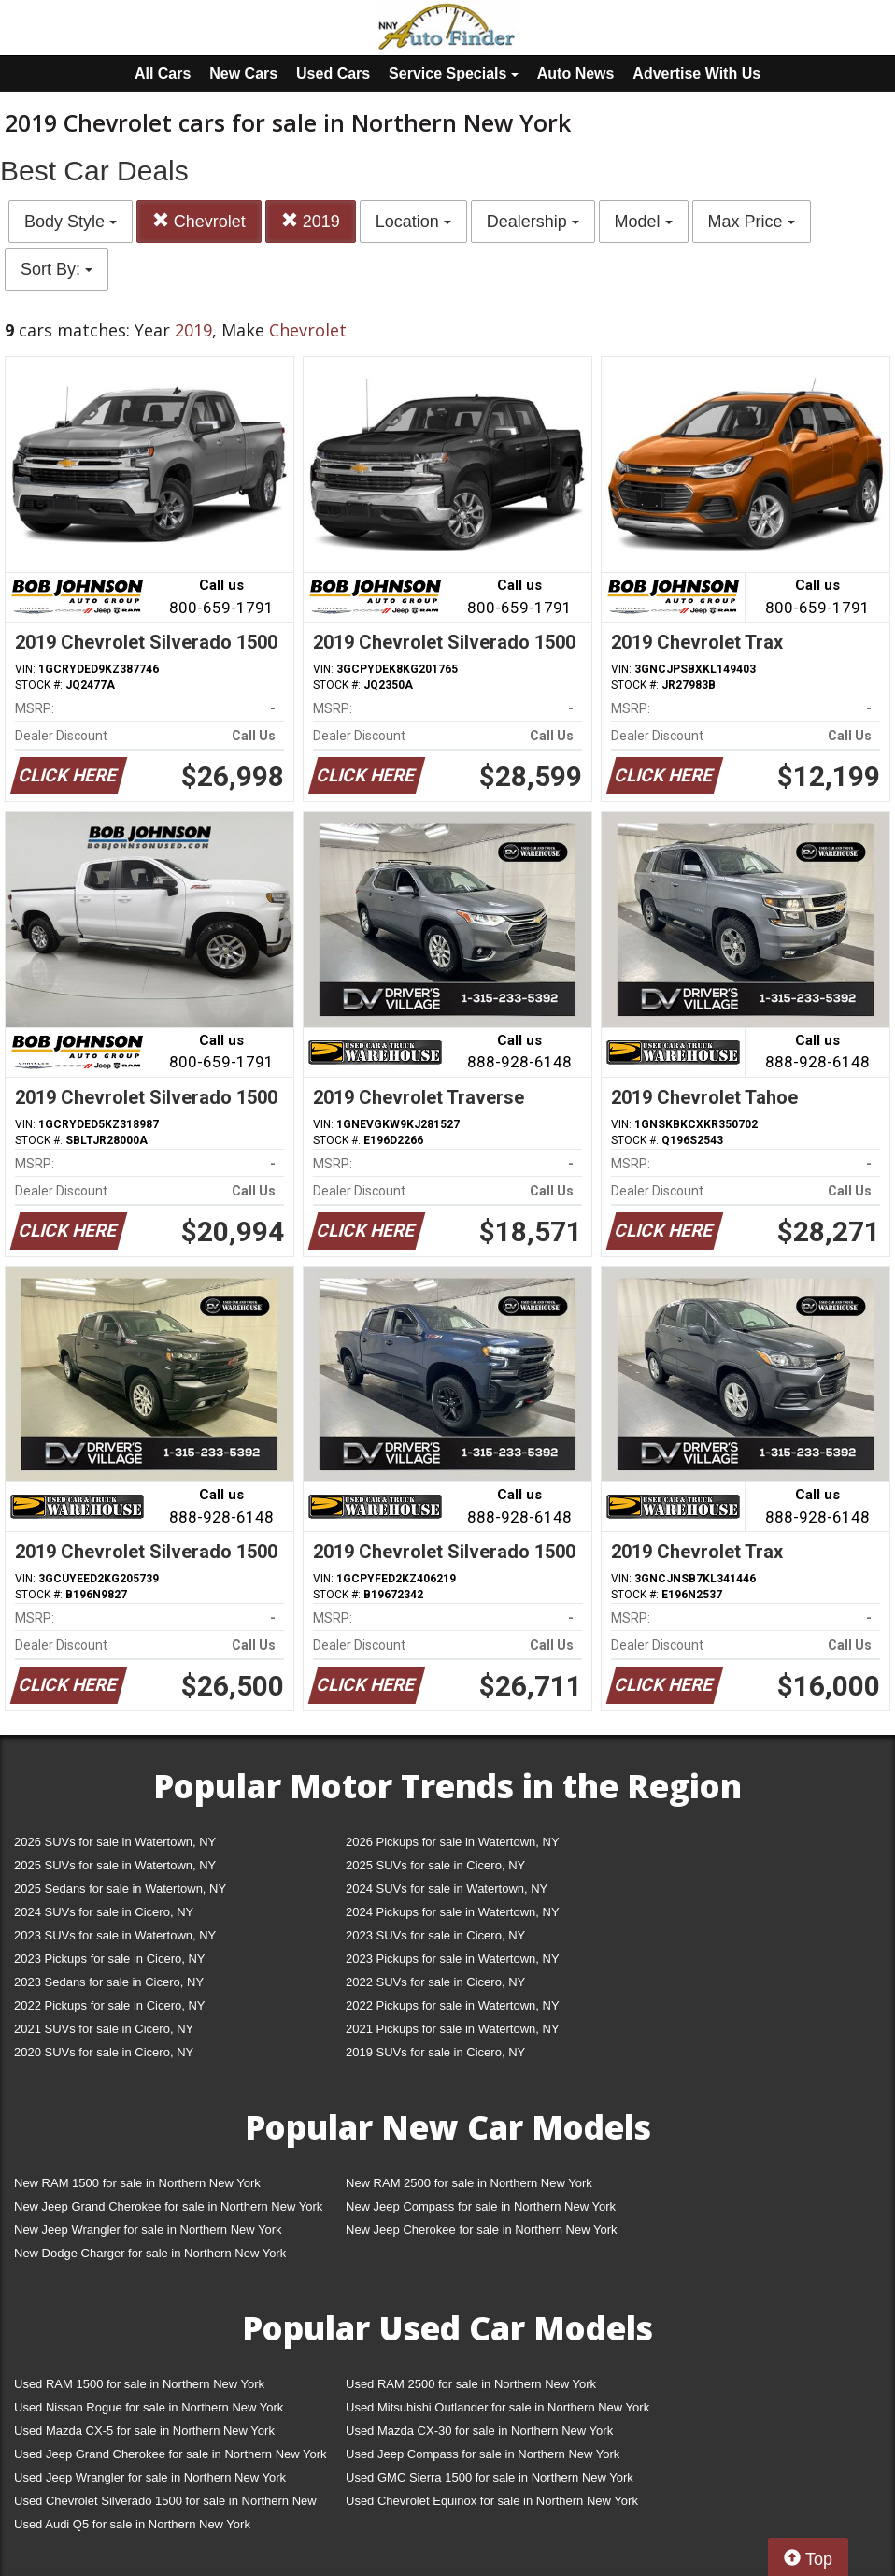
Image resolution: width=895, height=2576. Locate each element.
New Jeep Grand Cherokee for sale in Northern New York (168, 2206)
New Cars (243, 73)
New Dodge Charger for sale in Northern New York (150, 2253)
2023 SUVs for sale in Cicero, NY (435, 1935)
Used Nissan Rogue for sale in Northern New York (148, 2407)
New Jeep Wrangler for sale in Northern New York (148, 2230)
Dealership (533, 221)
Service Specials (454, 73)
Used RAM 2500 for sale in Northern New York (471, 2384)
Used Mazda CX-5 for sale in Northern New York (144, 2431)
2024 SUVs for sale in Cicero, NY (103, 1912)
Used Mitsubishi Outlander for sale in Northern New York (497, 2407)
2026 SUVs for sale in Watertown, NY (115, 1842)
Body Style (70, 221)
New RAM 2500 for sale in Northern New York (469, 2183)
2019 (310, 221)
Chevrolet (199, 221)
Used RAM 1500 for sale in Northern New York (139, 2384)
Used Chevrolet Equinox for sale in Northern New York (492, 2501)
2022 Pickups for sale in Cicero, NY (109, 2005)
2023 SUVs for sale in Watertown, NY (115, 1935)
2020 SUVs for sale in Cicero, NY (103, 2052)
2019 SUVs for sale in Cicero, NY (435, 2052)
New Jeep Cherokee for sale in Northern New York (481, 2230)
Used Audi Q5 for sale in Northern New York (132, 2524)
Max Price (751, 221)
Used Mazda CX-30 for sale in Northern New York (479, 2431)
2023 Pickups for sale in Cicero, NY (109, 1959)
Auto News (576, 73)
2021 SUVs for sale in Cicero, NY (103, 2029)
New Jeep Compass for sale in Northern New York (481, 2206)
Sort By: (56, 269)
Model (644, 221)
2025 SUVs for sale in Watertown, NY (115, 1865)
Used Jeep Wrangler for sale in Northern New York (150, 2477)
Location (413, 221)
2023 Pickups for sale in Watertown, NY (453, 1959)
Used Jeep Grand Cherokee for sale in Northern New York (170, 2454)
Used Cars (333, 73)
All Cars (163, 73)
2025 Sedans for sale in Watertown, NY (120, 1889)
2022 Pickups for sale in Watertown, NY (453, 2005)
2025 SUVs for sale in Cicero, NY (435, 1865)
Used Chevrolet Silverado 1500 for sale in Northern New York (165, 2504)
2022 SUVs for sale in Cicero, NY (435, 1982)
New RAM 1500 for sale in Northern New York (137, 2183)
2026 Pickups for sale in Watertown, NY (453, 1842)
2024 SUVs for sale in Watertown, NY (446, 1889)
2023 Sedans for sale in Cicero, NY (109, 1982)
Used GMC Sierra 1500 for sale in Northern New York (489, 2477)
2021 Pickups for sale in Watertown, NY (453, 2029)
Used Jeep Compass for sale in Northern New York (482, 2454)
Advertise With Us (696, 73)
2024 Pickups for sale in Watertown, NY (453, 1912)
